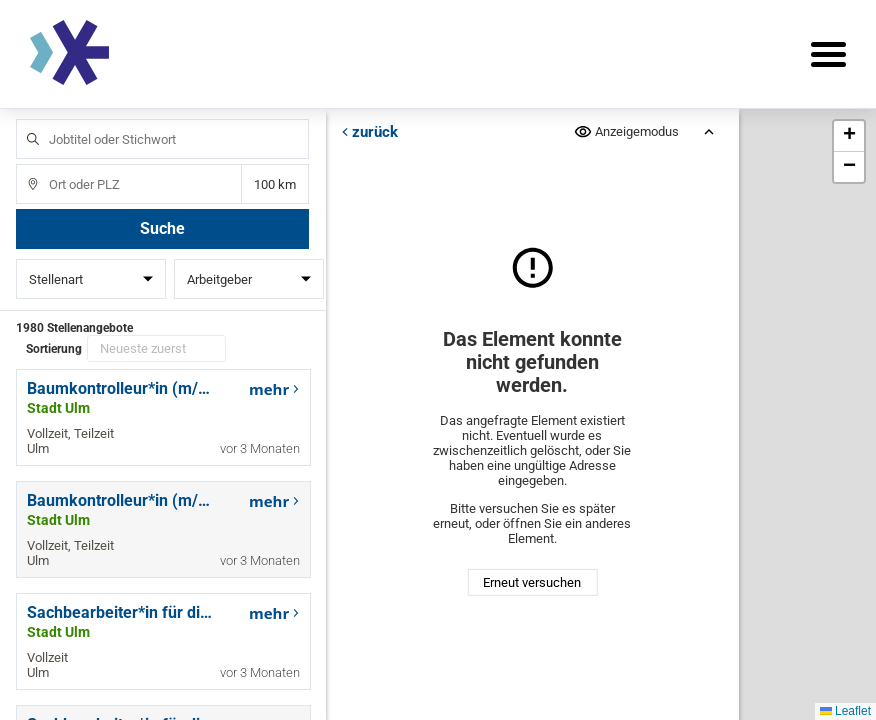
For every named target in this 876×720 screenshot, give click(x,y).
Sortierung (54, 349)
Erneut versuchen (532, 582)
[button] (849, 136)
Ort (23, 164)
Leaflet (845, 711)
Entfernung (275, 184)
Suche (162, 228)
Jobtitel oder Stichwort (23, 119)
